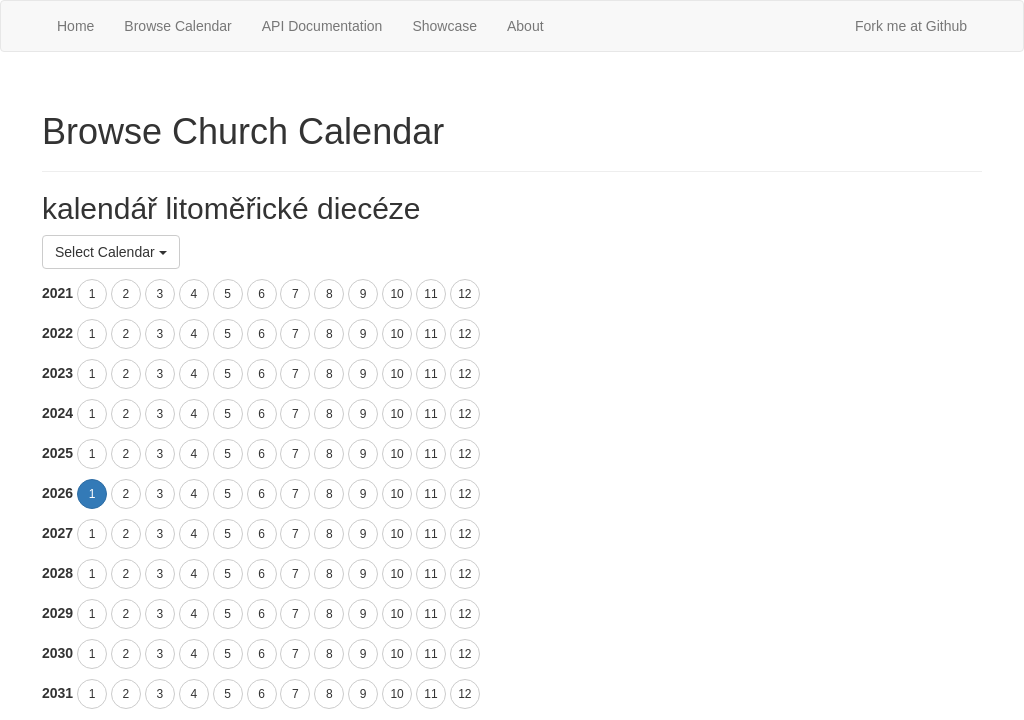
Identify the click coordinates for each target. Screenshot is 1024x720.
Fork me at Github (911, 26)
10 (396, 294)
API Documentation (322, 26)
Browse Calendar (177, 26)
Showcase (444, 26)
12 (464, 294)
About (525, 26)
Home (75, 26)
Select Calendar (111, 252)
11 (430, 294)
